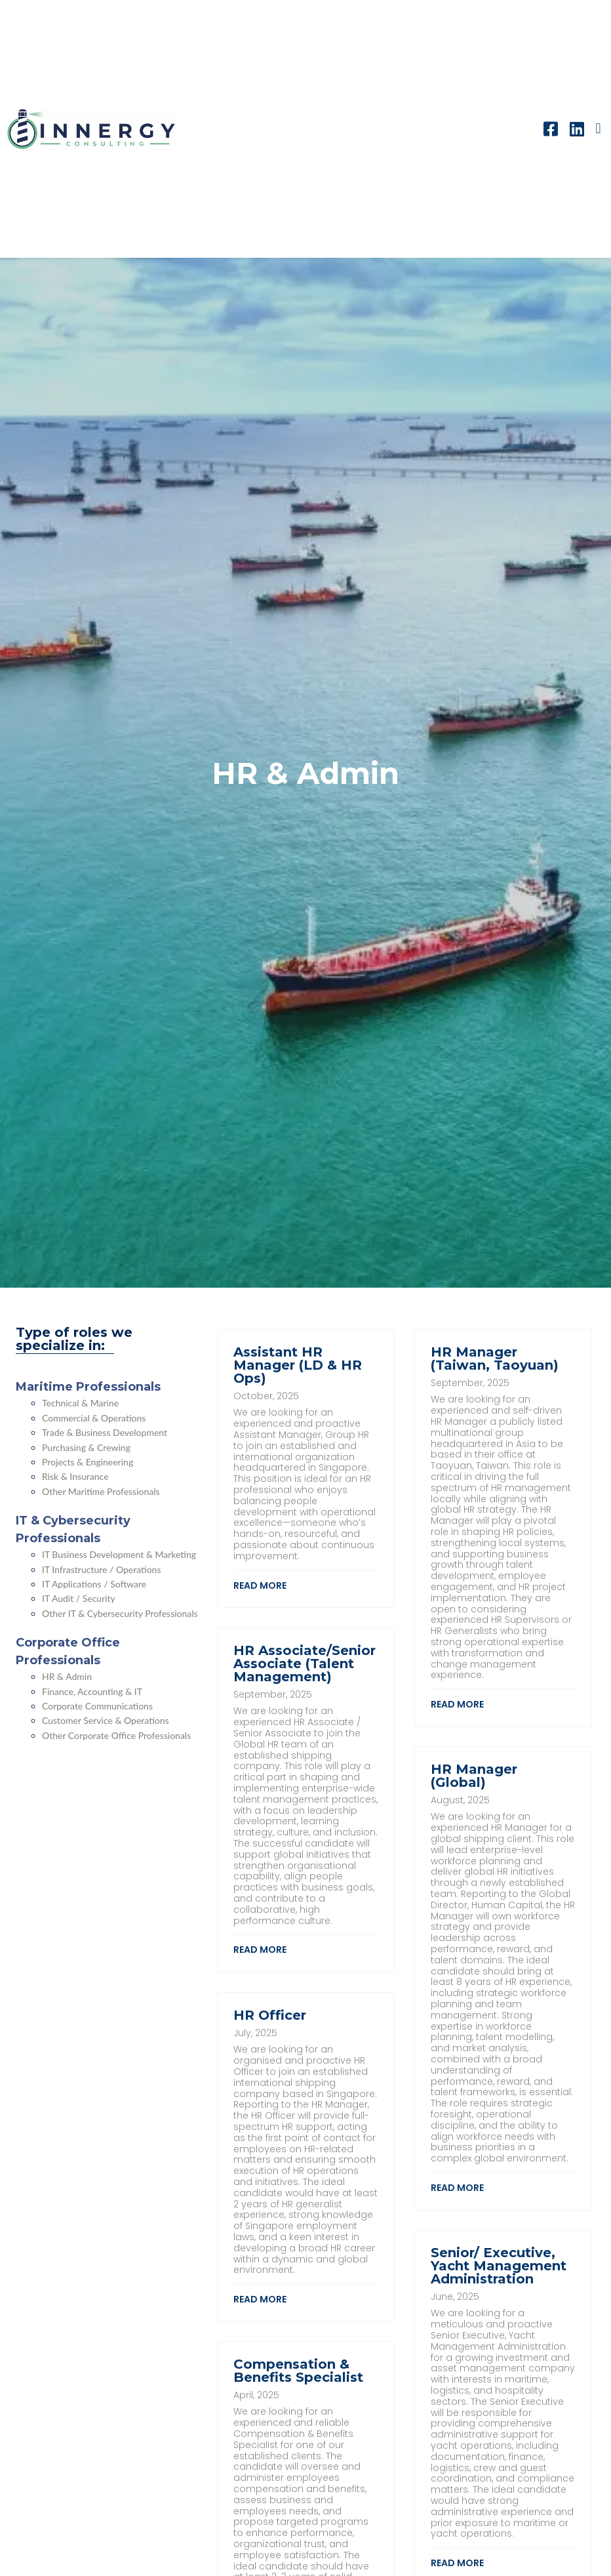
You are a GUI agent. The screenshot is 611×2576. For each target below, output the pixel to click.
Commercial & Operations (94, 1417)
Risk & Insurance (75, 1476)
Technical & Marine (80, 1402)
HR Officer (269, 2015)
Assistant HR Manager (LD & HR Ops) (297, 1365)
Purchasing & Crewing (86, 1447)
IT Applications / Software (94, 1583)
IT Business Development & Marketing (119, 1554)
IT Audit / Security (78, 1598)
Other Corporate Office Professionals (116, 1735)
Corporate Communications (97, 1705)
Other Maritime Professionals (101, 1491)
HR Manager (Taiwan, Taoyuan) (495, 1358)
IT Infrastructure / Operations (101, 1569)
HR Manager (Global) (474, 1775)
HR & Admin (67, 1676)
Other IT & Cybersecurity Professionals (120, 1613)
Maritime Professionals (88, 1387)
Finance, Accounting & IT (92, 1691)
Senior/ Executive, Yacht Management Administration (498, 2266)
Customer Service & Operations (105, 1720)
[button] (598, 129)
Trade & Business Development (104, 1432)
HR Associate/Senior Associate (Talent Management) (304, 1664)
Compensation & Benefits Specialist (298, 2370)
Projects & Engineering (87, 1461)
